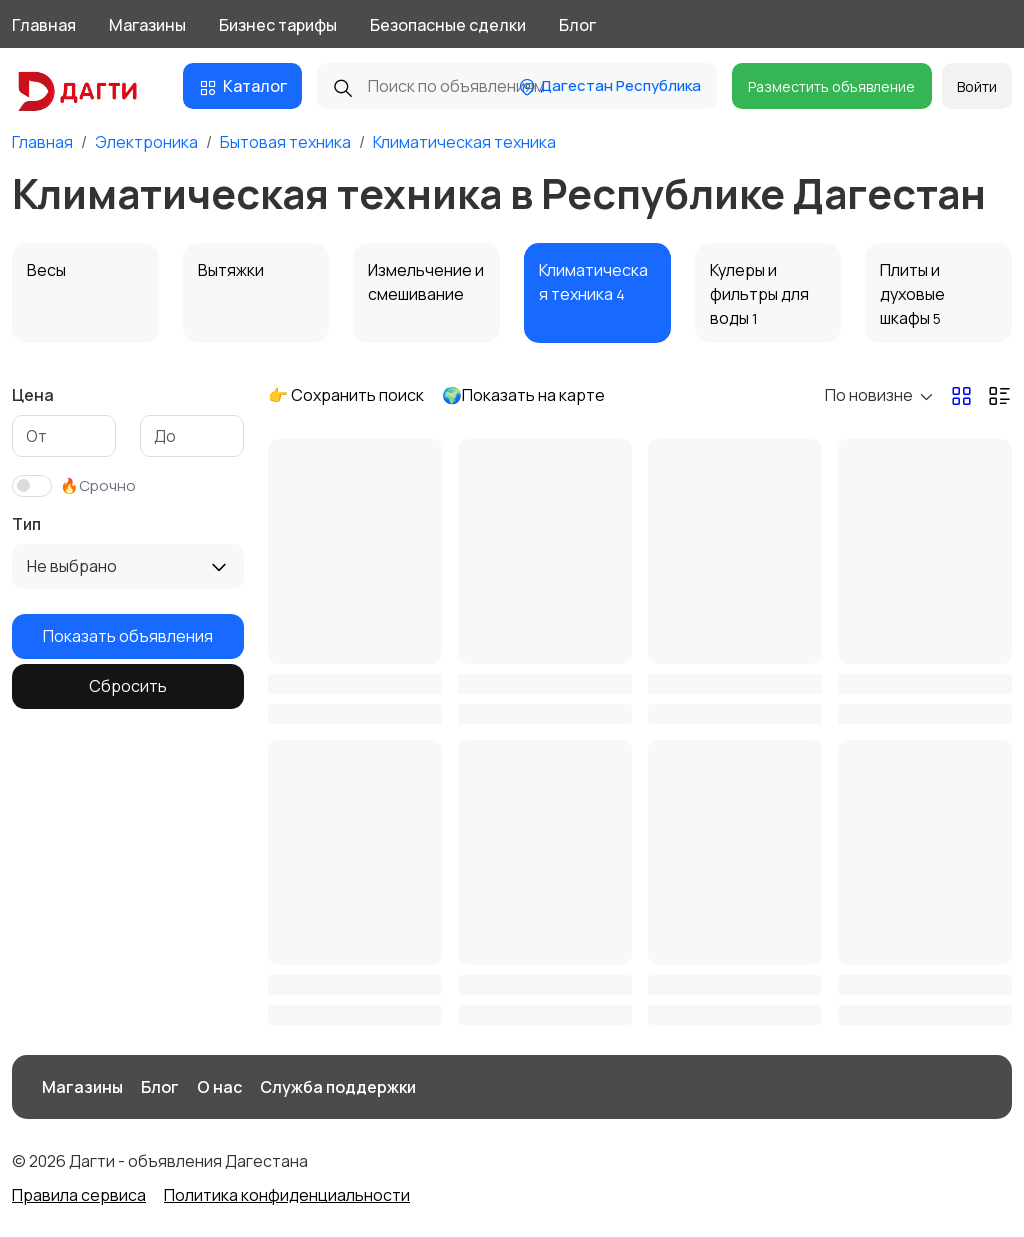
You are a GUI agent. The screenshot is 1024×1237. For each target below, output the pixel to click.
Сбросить (128, 686)
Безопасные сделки (448, 25)
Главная (44, 25)
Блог (577, 25)
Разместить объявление (831, 86)
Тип (26, 524)
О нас (219, 1087)
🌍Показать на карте (523, 395)
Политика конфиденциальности (287, 1195)
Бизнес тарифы (278, 25)
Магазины (147, 25)
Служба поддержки (338, 1087)
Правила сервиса (79, 1195)
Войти (977, 86)
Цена (33, 395)
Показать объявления (128, 636)
